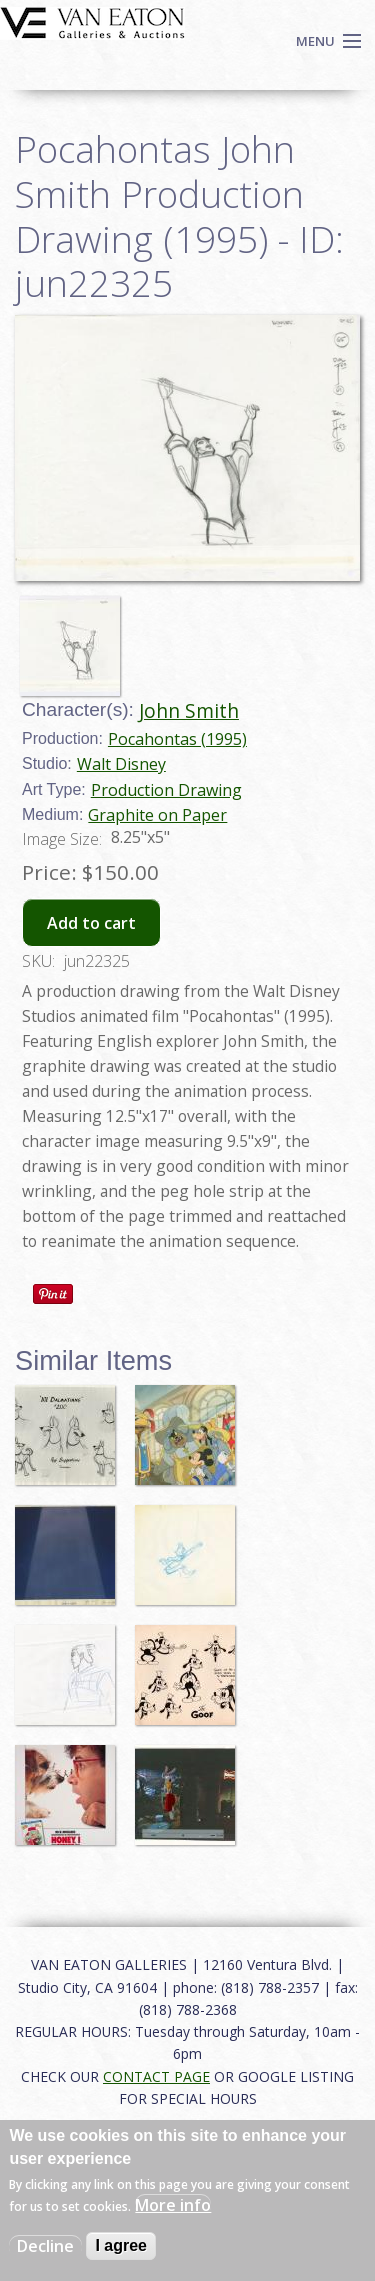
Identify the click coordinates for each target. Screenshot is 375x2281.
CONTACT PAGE (156, 2076)
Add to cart (91, 923)
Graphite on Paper (157, 815)
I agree (121, 2245)
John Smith (189, 710)
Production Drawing (166, 790)
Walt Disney (121, 764)
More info (173, 2205)
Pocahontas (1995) (177, 739)
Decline (45, 2246)
